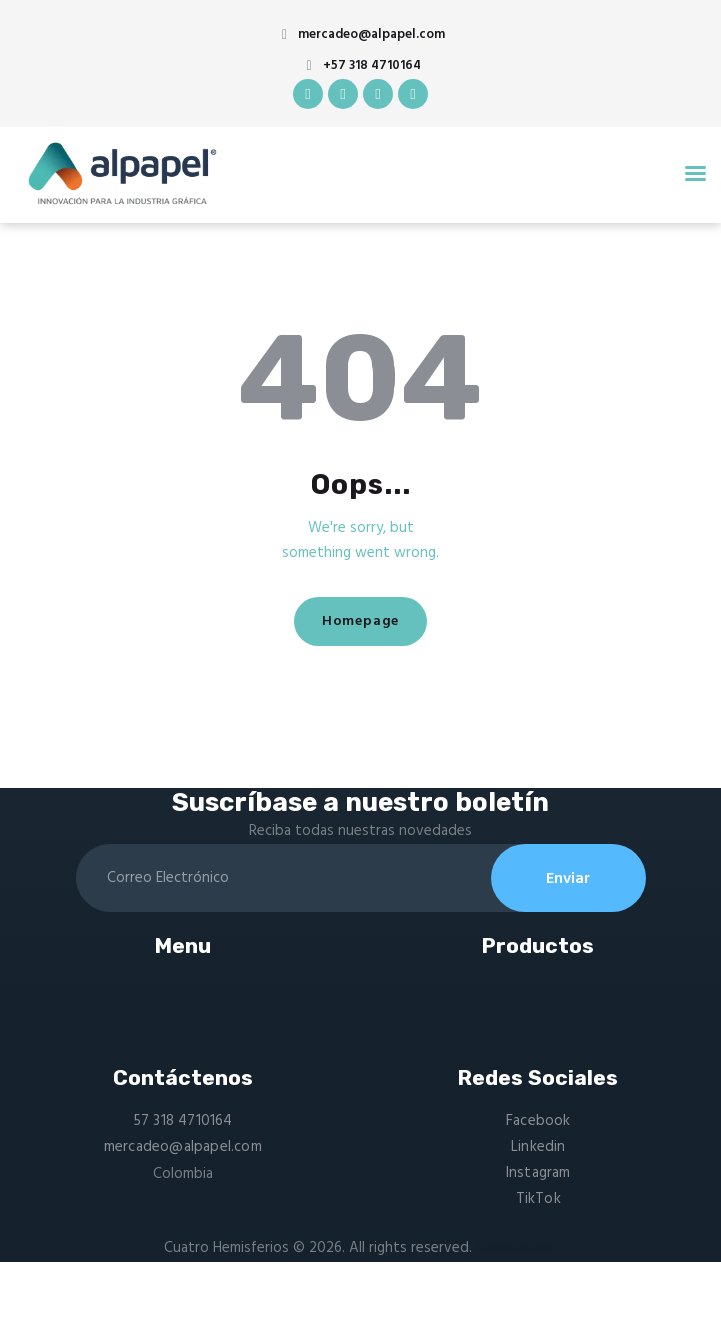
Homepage (360, 621)
